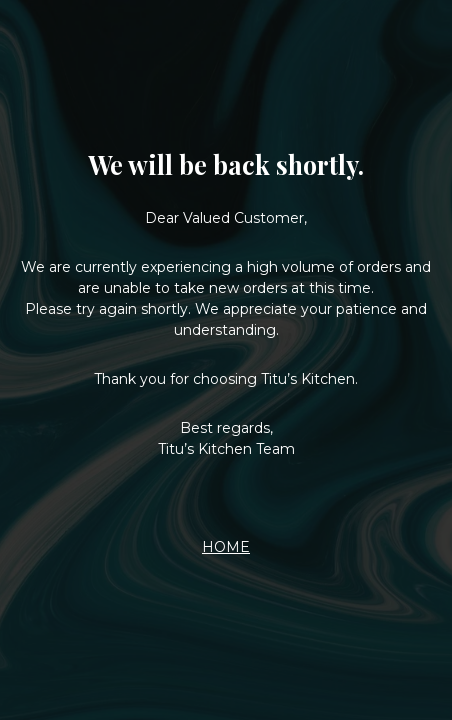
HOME (226, 547)
